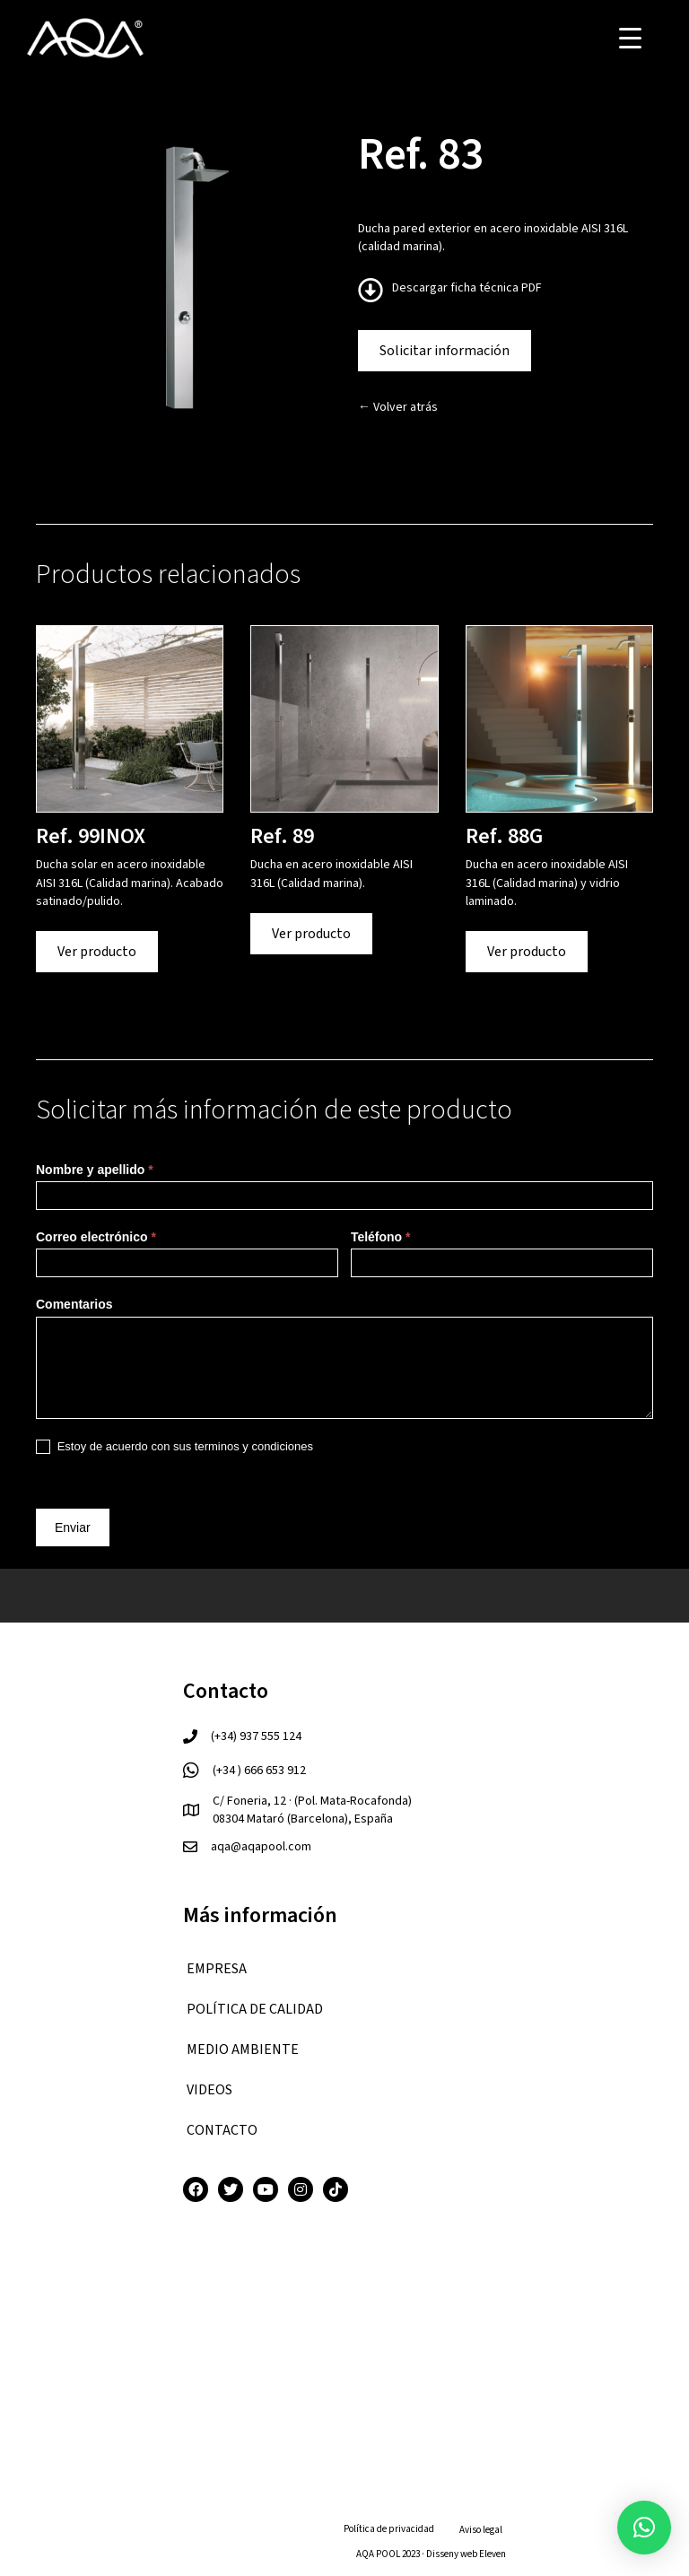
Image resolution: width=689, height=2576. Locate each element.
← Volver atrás (398, 407)
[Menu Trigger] (630, 38)
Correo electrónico (96, 1237)
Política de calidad (255, 2009)
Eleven (492, 2554)
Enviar (73, 1527)
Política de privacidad (389, 2529)
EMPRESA (217, 1969)
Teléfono (381, 1237)
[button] (644, 2527)
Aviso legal (480, 2530)
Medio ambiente (243, 2049)
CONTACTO (222, 2130)
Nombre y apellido (94, 1169)
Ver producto (96, 952)
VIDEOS (209, 2090)
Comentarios (74, 1304)
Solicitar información (444, 351)
